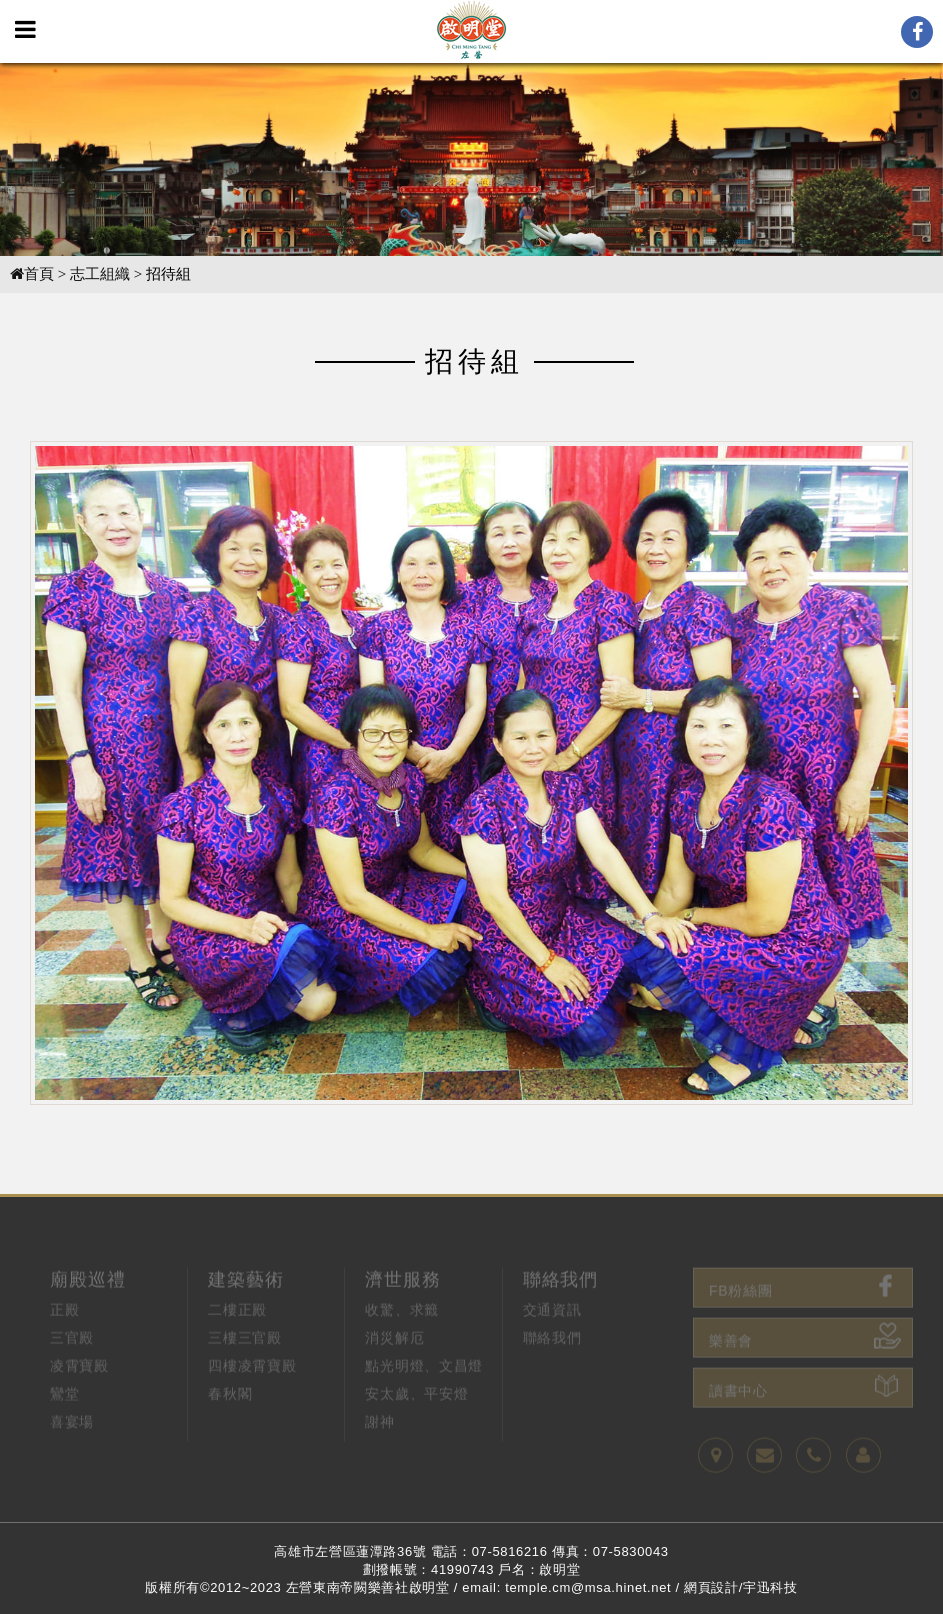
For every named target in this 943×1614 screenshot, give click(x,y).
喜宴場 (72, 1455)
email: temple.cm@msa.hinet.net (566, 1587)
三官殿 (72, 1371)
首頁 (32, 274)
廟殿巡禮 (88, 1313)
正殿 (64, 1343)
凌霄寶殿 (79, 1399)
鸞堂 (64, 1427)
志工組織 (100, 274)
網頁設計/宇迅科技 (740, 1587)
